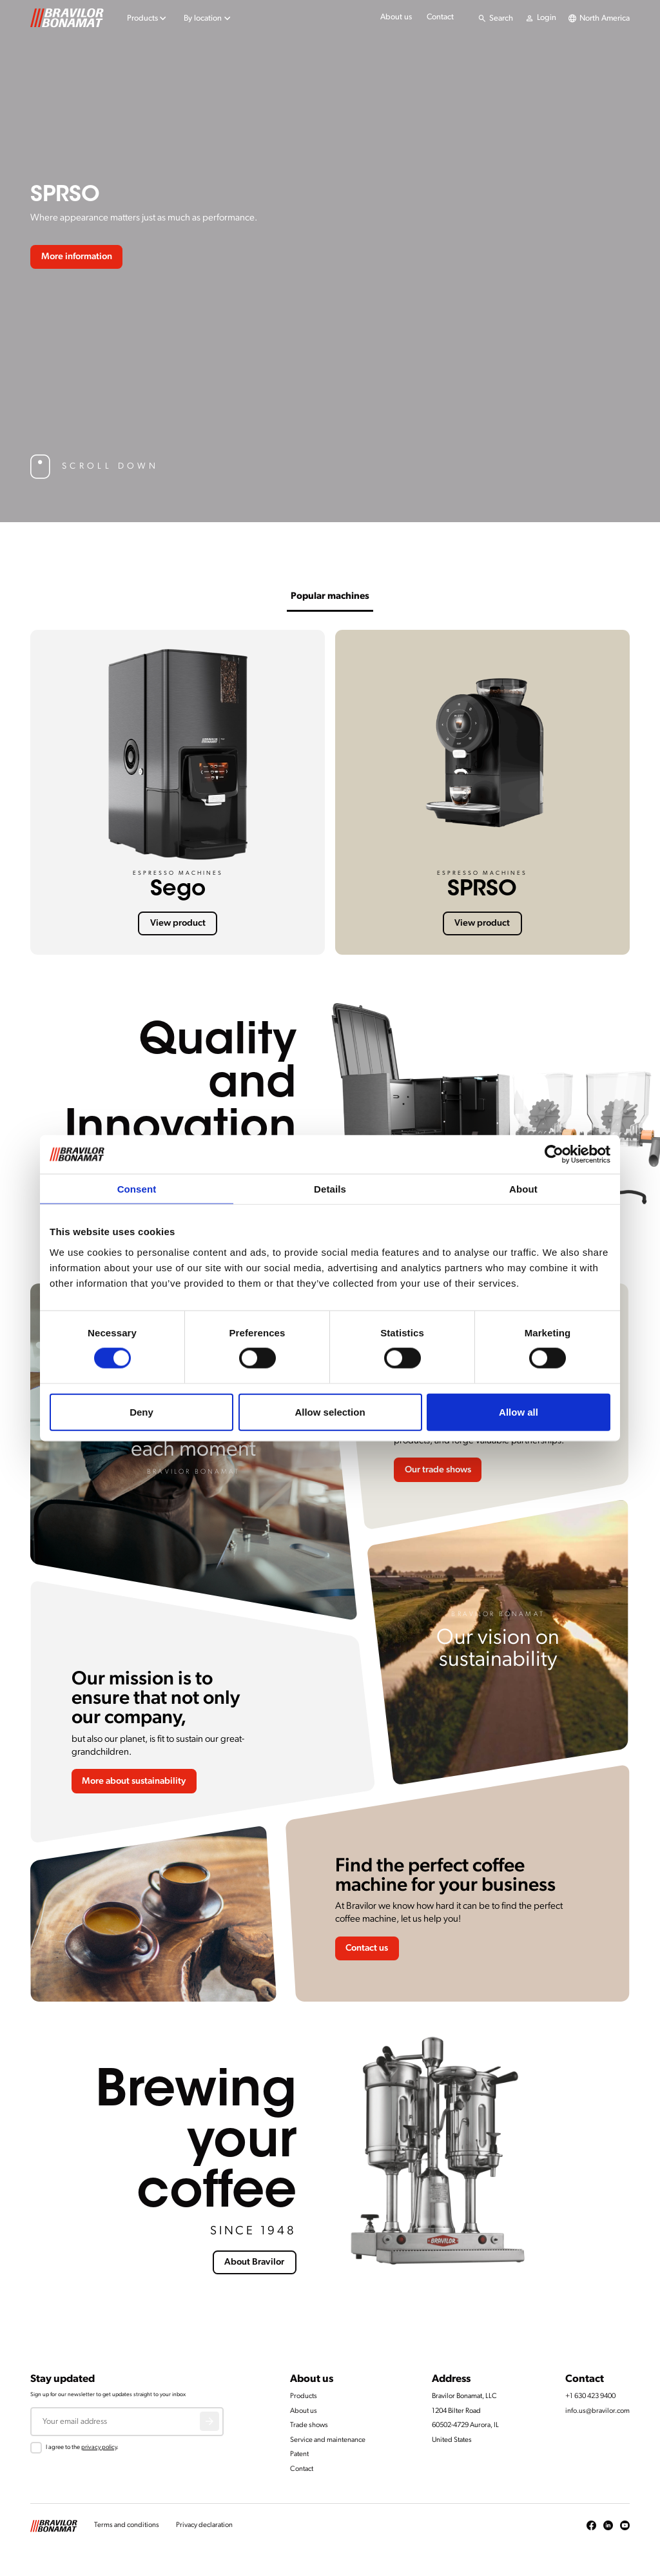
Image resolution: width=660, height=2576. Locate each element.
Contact (440, 17)
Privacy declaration (204, 2525)
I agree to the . (82, 2447)
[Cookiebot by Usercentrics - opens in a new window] (554, 1154)
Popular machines (330, 596)
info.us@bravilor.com (597, 2411)
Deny (141, 1411)
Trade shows (309, 2425)
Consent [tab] (137, 1189)
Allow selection (330, 1411)
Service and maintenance (327, 2440)
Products (303, 2396)
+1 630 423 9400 (590, 2396)
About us (396, 17)
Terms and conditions (126, 2525)
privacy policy (99, 2447)
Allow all (518, 1411)
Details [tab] (330, 1189)
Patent (299, 2454)
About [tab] (523, 1189)
